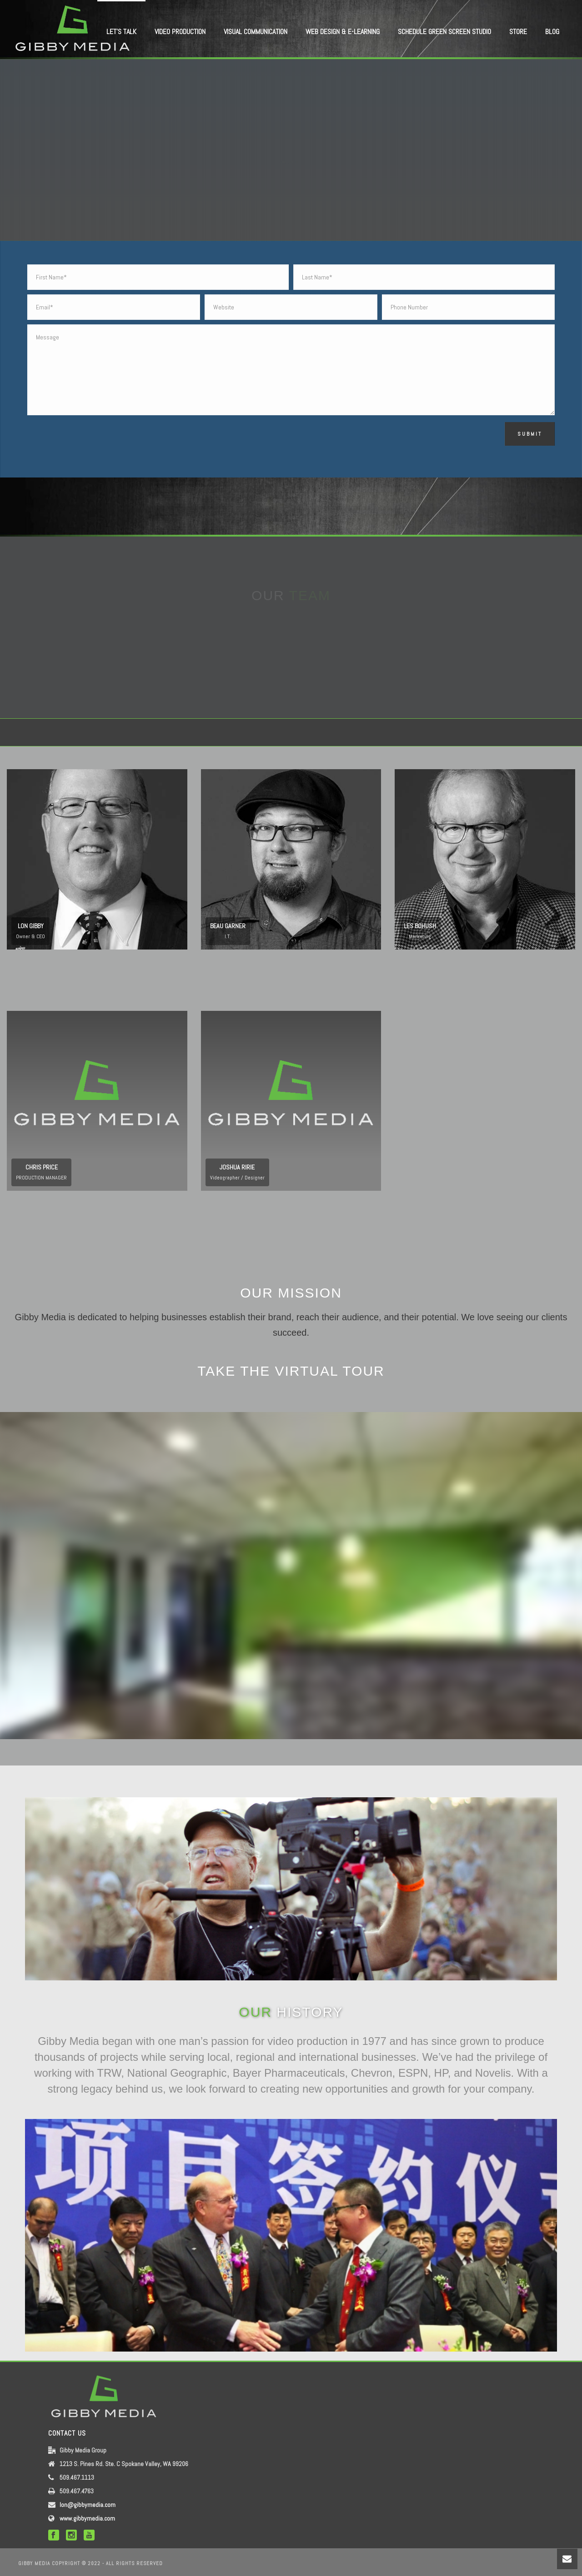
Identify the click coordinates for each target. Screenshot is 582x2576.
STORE (518, 31)
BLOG (552, 31)
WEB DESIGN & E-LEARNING (343, 31)
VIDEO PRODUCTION (180, 31)
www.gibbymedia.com (87, 2518)
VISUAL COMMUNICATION (255, 31)
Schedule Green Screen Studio (444, 31)
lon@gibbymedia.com (87, 2505)
